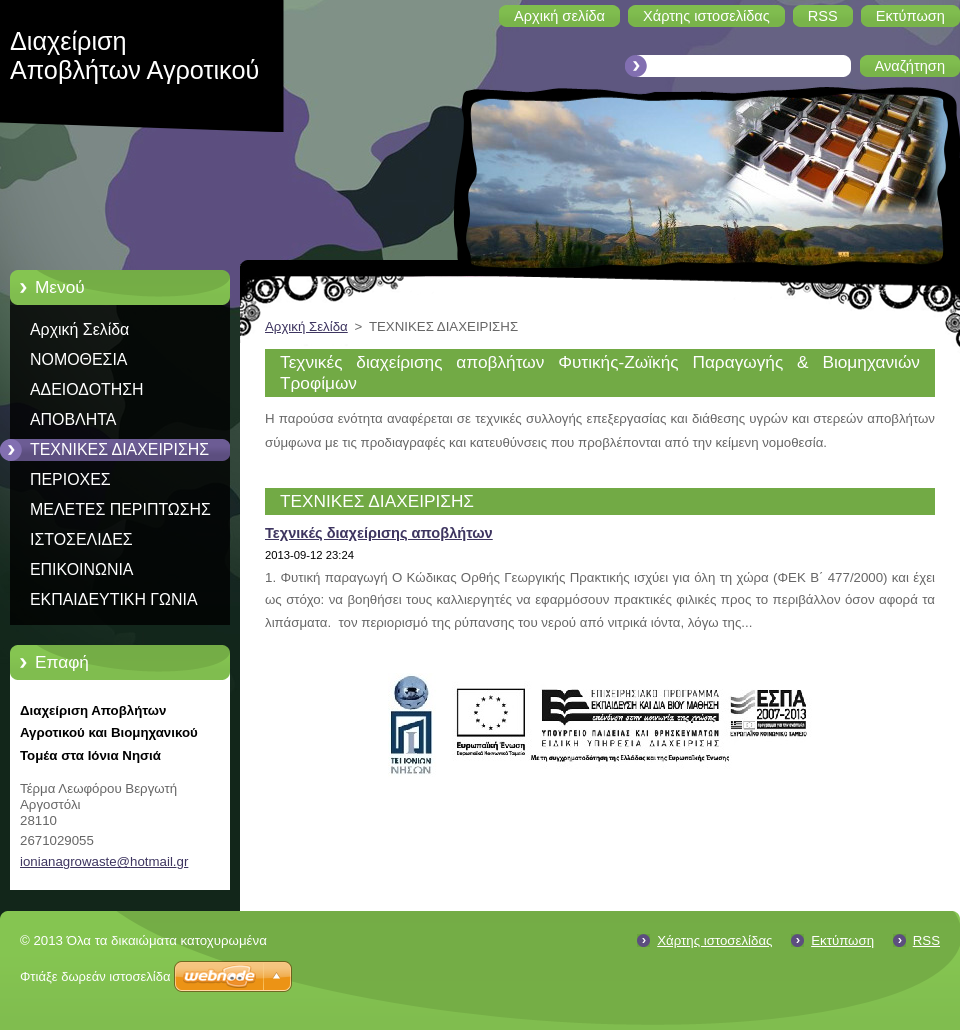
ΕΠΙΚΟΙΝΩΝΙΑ (81, 569)
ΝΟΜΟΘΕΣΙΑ (78, 359)
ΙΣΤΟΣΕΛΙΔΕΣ (81, 539)
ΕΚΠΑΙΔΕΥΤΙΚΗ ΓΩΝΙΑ (114, 599)
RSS (926, 940)
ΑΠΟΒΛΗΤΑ (73, 419)
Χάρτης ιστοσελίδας (714, 940)
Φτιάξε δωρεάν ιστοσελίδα (95, 976)
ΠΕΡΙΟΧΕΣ (70, 479)
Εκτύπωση (842, 940)
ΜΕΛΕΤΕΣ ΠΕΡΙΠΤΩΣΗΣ (120, 509)
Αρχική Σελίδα (79, 329)
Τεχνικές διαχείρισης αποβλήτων (379, 533)
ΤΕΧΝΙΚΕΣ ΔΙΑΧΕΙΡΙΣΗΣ (119, 449)
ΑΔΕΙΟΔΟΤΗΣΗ (87, 389)
